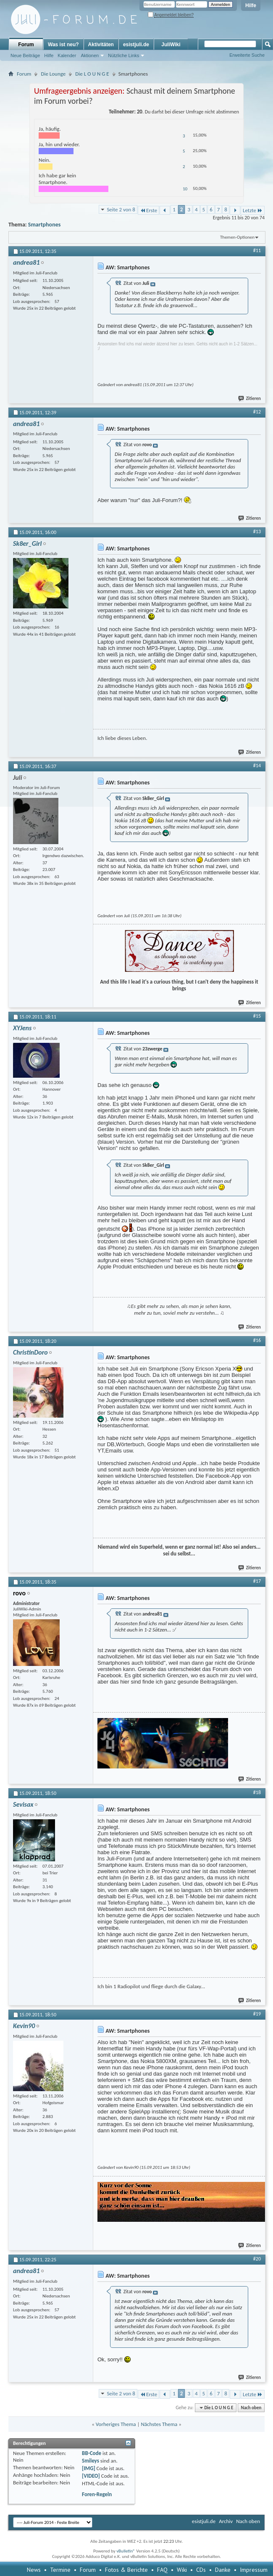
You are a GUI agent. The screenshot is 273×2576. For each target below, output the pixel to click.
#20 (257, 2259)
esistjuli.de (136, 44)
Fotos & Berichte (126, 2569)
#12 (257, 412)
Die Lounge (53, 74)
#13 (257, 531)
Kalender (67, 55)
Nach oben (251, 2407)
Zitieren (250, 398)
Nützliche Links (123, 55)
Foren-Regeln (97, 2494)
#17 (257, 1581)
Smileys (90, 2461)
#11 (257, 250)
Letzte (252, 210)
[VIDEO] (91, 2476)
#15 (257, 1016)
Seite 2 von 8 (121, 209)
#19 (257, 2014)
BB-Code (91, 2453)
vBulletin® (125, 2551)
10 (185, 189)
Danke (223, 2569)
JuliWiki (170, 44)
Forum (26, 44)
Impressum (254, 2569)
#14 (257, 765)
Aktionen (90, 55)
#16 (257, 1340)
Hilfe (250, 5)
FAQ (162, 2569)
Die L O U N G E (92, 74)
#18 (257, 1792)
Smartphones (44, 224)
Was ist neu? (63, 44)
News (34, 2569)
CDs (201, 2569)
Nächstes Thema (159, 2424)
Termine (60, 2569)
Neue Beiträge (25, 55)
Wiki (182, 2569)
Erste (148, 210)
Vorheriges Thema (116, 2424)
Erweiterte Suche (247, 55)
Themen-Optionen (237, 237)
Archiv (226, 2521)
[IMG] (88, 2468)
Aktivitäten (101, 44)
